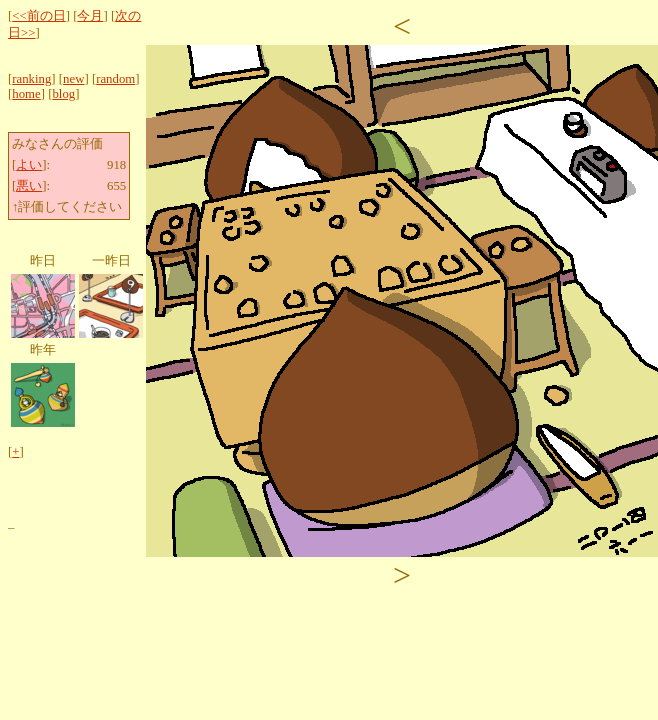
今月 (90, 16)
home (26, 94)
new (73, 79)
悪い (29, 186)
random (115, 79)
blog (63, 94)
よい (29, 165)
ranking (31, 79)
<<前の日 (38, 16)
